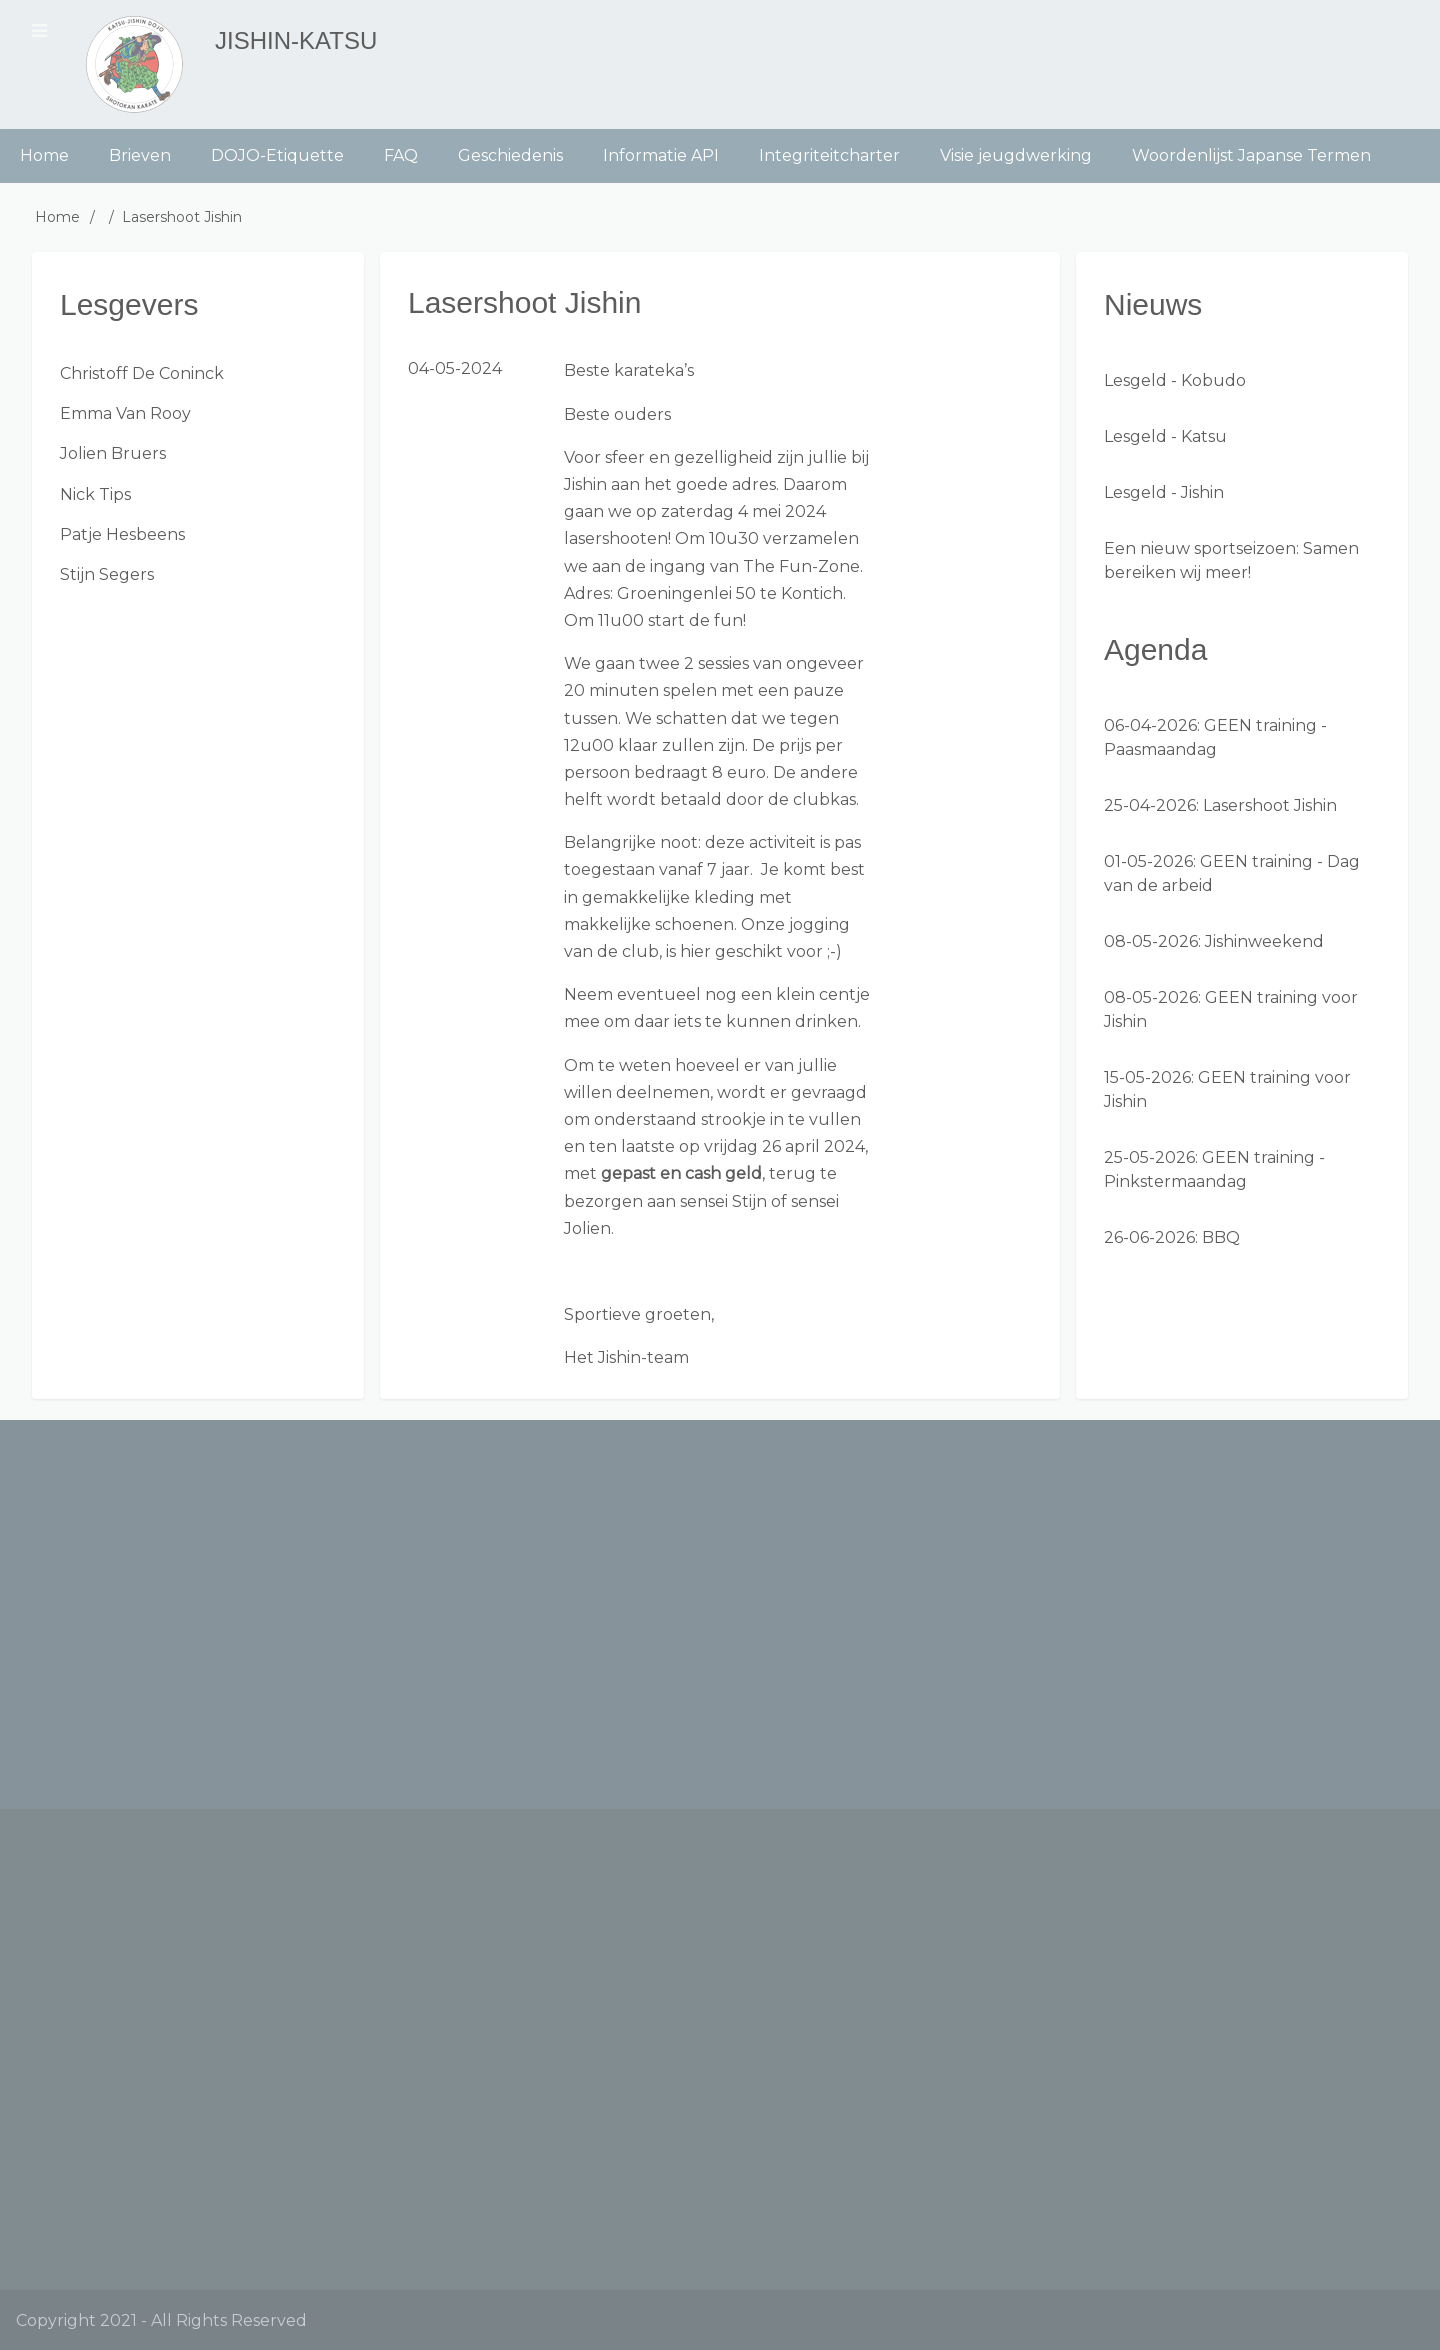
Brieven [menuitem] (140, 155)
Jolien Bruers (113, 453)
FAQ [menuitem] (401, 155)
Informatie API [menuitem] (661, 155)
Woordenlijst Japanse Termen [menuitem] (1251, 155)
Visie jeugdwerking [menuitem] (1016, 155)
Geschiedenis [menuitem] (510, 155)
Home (57, 217)
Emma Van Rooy (125, 413)
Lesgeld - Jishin (1164, 492)
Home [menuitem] (44, 155)
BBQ (1221, 1237)
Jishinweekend (1264, 941)
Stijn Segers (107, 574)
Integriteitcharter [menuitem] (829, 155)
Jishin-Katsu (296, 40)
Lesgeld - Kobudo (1175, 380)
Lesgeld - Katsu (1165, 436)
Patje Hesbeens (122, 534)
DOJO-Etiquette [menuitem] (277, 155)
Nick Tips (95, 494)
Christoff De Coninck (142, 373)
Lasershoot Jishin (1270, 805)
